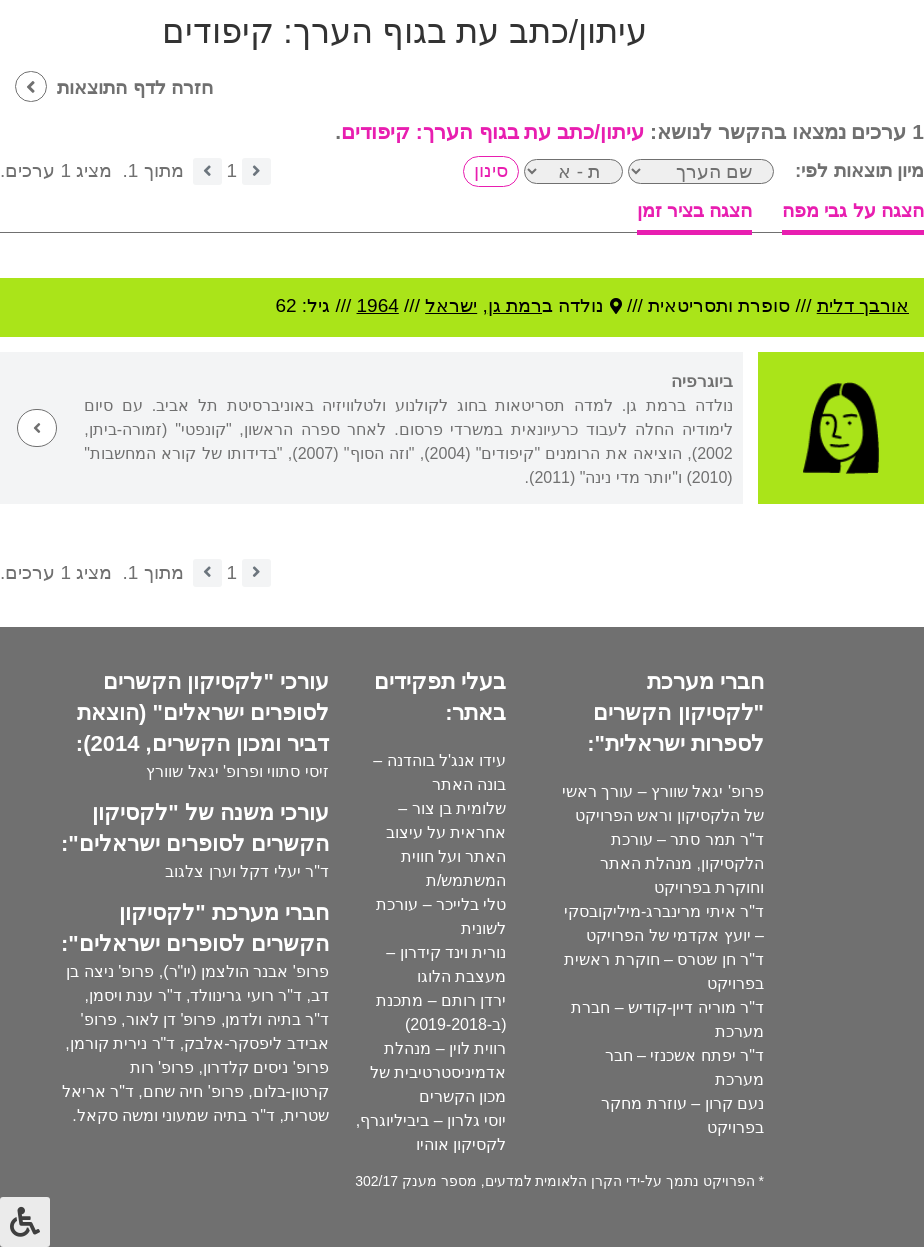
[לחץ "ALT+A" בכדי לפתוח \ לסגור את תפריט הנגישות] (25, 1222)
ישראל (451, 305)
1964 (378, 305)
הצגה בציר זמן (695, 210)
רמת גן (515, 305)
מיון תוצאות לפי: (859, 170)
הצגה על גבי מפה (853, 210)
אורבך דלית (863, 305)
